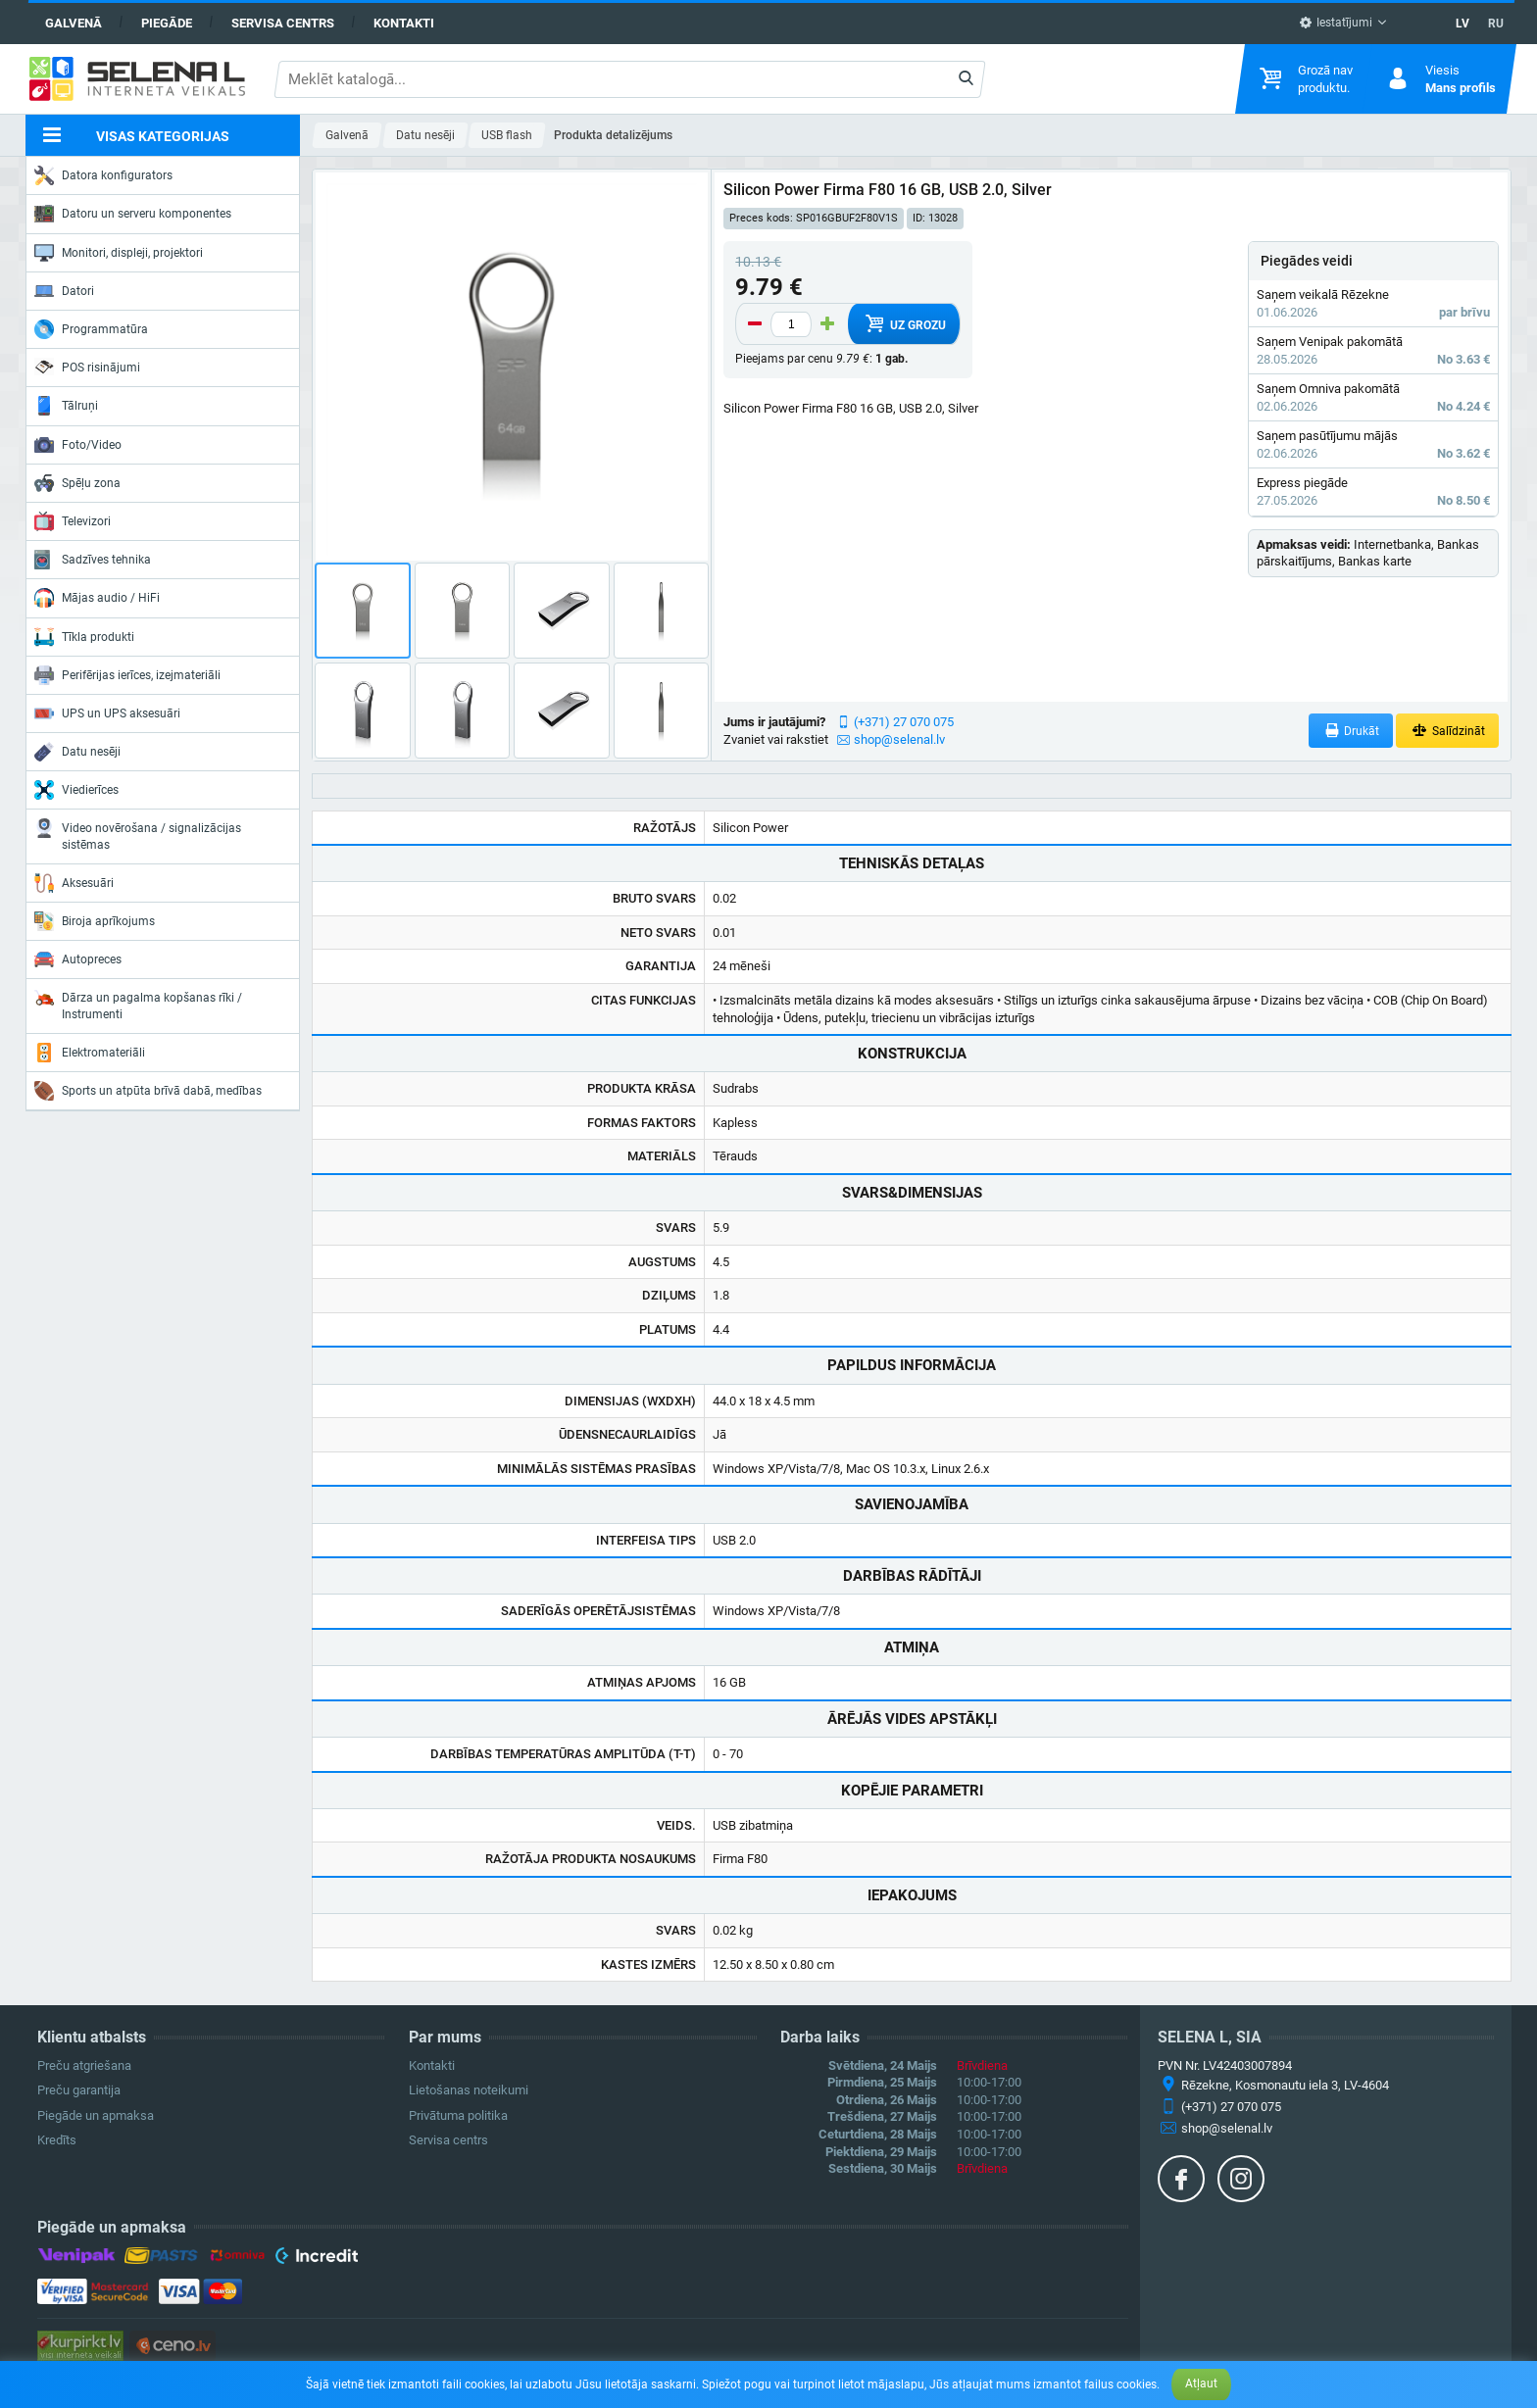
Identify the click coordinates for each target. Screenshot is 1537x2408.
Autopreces (78, 959)
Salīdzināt (1447, 730)
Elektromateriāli (89, 1052)
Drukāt (1351, 730)
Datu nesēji (77, 752)
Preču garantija (79, 2090)
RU (1496, 23)
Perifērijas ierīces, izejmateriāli (127, 675)
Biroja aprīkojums (94, 921)
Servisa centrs (282, 23)
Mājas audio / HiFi (97, 598)
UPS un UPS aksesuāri (107, 713)
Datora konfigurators (103, 175)
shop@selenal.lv (899, 739)
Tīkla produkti (84, 637)
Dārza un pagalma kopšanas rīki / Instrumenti (138, 1004)
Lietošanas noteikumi (468, 2090)
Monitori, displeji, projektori (118, 253)
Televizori (72, 521)
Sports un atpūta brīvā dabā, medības (148, 1091)
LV (1462, 23)
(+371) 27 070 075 (904, 721)
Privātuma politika (458, 2115)
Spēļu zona (77, 483)
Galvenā (73, 23)
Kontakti (403, 23)
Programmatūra (91, 329)
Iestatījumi (1335, 22)
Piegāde (166, 23)
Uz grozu (904, 323)
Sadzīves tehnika (92, 559)
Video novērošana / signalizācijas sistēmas (137, 834)
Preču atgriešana (84, 2065)
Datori (64, 291)
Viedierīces (76, 790)
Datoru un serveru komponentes (132, 213)
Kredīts (56, 2140)
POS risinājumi (87, 366)
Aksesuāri (74, 883)
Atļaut (1201, 2383)
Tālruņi (66, 406)
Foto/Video (78, 445)
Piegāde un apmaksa (95, 2115)
